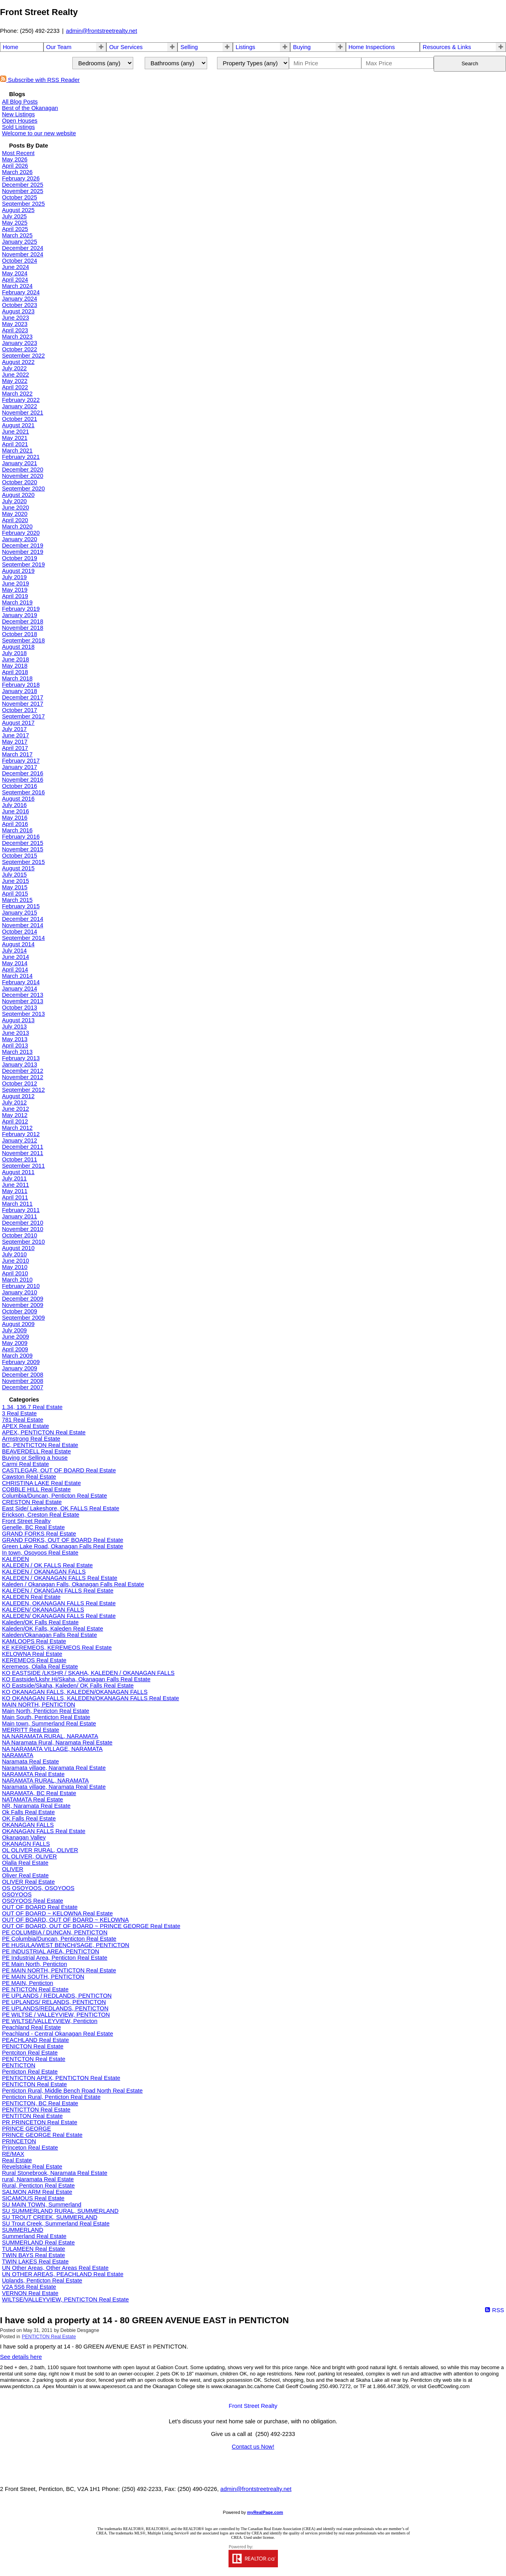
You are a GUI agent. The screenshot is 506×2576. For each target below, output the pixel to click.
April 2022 (15, 387)
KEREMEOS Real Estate (34, 1660)
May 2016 (14, 817)
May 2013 (14, 1039)
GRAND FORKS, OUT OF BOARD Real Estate (62, 1540)
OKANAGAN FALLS (28, 1825)
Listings (245, 47)
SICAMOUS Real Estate (33, 2198)
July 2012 (14, 1102)
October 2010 (19, 1235)
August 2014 (18, 944)
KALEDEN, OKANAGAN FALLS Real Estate (59, 1603)
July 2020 (14, 501)
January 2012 (19, 1140)
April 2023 (15, 330)
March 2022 (17, 393)
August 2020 (18, 495)
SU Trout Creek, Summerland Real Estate (56, 2223)
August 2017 (18, 723)
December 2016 (22, 773)
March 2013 (17, 1052)
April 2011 (15, 1197)
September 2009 (23, 1318)
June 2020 (15, 507)
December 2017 (22, 697)
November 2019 (22, 552)
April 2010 (15, 1273)
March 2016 (17, 830)
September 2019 (23, 564)
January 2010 (19, 1292)
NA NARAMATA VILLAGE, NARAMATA (52, 1749)
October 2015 (19, 855)
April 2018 (15, 672)
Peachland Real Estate (31, 2027)
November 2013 (22, 1001)
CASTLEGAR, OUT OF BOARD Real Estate (59, 1470)
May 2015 (14, 887)
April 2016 (15, 824)
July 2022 (14, 368)
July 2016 (14, 805)
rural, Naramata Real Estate (38, 2179)
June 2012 (15, 1109)
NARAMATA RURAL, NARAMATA (45, 1780)
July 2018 (14, 653)
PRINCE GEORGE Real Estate (42, 2135)
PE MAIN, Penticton (27, 1983)
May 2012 (14, 1115)
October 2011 (19, 1159)
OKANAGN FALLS (26, 1844)
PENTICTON (18, 2065)
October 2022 (19, 349)
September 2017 (23, 716)
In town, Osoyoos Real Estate (40, 1552)
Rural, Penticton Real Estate (38, 2185)
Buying (302, 47)
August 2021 (18, 425)
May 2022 (14, 381)
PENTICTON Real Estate (34, 2084)
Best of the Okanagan (30, 108)
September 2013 (23, 1014)
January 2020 (19, 539)
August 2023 (18, 311)
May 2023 (14, 324)
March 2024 (17, 286)
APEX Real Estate (25, 1426)
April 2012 (15, 1121)
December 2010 (22, 1223)
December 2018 (22, 621)
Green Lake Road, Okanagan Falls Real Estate (62, 1546)
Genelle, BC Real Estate (33, 1527)
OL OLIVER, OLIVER (29, 1856)
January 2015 (19, 912)
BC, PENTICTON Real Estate (40, 1445)
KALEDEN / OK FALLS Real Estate (47, 1565)
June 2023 (15, 317)
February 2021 (21, 457)
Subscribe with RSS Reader (40, 80)
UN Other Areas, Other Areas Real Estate (55, 2268)
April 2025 (15, 229)
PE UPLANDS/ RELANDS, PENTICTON (54, 2002)
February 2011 (21, 1210)
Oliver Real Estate (25, 1875)
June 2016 (15, 811)
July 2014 (14, 950)
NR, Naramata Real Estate (36, 1806)
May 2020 (14, 514)
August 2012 (18, 1096)
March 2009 (17, 1355)
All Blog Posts (20, 101)
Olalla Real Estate (25, 1863)
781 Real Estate (22, 1420)
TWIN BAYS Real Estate (33, 2255)
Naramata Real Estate (30, 1761)
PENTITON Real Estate (32, 2116)
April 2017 (15, 748)
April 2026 (15, 166)
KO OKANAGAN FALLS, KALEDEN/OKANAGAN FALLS (74, 1692)
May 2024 (14, 273)
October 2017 (19, 710)
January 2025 (19, 242)
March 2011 (17, 1204)
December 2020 (22, 469)
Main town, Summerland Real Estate (49, 1723)
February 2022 (21, 400)
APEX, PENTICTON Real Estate (44, 1432)
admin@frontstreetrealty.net (101, 31)
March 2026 (17, 172)
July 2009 (14, 1330)
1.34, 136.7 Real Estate (32, 1407)
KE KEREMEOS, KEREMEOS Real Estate (57, 1647)
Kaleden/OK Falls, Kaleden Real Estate (52, 1628)
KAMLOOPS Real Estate (34, 1641)
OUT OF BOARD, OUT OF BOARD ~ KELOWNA (65, 1920)
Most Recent (18, 153)
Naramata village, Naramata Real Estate (54, 1768)
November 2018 (22, 628)
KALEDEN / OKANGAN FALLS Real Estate (57, 1590)
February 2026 (21, 178)
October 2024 (19, 261)
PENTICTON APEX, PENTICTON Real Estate (61, 2078)
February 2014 (21, 982)
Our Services (126, 47)
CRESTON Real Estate (32, 1502)
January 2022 (19, 406)
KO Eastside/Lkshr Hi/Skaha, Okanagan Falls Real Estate (76, 1679)
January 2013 (19, 1064)
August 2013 (18, 1020)
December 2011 (22, 1147)
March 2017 (17, 754)
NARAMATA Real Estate (33, 1774)
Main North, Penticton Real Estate (45, 1711)
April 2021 (15, 444)
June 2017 (15, 735)
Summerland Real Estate (34, 2236)
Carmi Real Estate (25, 1464)
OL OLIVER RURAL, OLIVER (40, 1850)
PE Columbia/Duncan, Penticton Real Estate (59, 1939)
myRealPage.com (265, 2512)
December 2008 (22, 1374)
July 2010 (14, 1254)
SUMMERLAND (22, 2230)
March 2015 (17, 900)
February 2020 (21, 533)
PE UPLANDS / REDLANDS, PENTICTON (56, 1996)
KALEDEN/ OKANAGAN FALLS (43, 1609)
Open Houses (20, 120)
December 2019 (22, 545)
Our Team (59, 47)
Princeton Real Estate (30, 2147)
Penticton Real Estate (30, 2071)
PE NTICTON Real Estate (35, 1989)
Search (469, 63)
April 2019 (15, 596)
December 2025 (22, 185)
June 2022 (15, 374)
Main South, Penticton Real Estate (46, 1717)
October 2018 (19, 634)
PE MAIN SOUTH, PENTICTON (43, 1977)
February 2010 (21, 1286)
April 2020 (15, 520)
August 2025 (18, 210)
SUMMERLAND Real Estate (38, 2242)
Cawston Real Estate (29, 1477)
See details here (21, 2357)
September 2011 (23, 1166)
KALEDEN (15, 1559)
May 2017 (14, 742)
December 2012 (22, 1071)
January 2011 (19, 1216)
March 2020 (17, 526)
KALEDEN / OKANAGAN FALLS (44, 1571)
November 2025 (22, 191)
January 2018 (19, 691)
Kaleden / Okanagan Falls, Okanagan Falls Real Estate (73, 1584)
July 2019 (14, 577)
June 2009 (15, 1336)
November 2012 (22, 1077)
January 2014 (19, 988)
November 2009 (22, 1305)
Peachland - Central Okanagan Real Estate (57, 2033)
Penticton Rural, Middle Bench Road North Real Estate (72, 2090)
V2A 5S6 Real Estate (29, 2287)
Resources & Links (447, 47)
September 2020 (23, 488)
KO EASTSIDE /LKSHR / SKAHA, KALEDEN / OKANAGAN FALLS (88, 1673)
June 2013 (15, 1033)
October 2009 (19, 1311)
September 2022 (23, 355)
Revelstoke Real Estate (32, 2166)
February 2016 (21, 836)
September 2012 (23, 1090)
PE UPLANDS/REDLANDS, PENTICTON (55, 2008)
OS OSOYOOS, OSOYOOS (38, 1888)
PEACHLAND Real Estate (35, 2040)
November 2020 (22, 476)
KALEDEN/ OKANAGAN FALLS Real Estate (59, 1616)
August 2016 (18, 799)
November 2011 (22, 1153)
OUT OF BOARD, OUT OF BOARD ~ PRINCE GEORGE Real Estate (91, 1926)
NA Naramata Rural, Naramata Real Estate (57, 1742)
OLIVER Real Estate (28, 1882)
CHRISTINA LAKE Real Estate (41, 1483)
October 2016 (19, 786)
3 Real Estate (19, 1413)
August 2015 (18, 868)
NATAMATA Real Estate (32, 1799)
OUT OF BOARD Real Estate (39, 1907)
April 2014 (15, 969)
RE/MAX (13, 2154)
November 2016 (22, 780)
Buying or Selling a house (35, 1458)
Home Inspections (372, 47)
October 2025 (19, 197)
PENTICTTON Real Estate (36, 2109)
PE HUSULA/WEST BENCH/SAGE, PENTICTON (65, 1945)
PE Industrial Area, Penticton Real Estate (54, 1958)
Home (10, 47)
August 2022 (18, 362)
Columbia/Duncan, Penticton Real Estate (54, 1496)
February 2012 (21, 1134)
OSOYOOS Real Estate (32, 1901)
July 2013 (14, 1026)
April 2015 (15, 893)
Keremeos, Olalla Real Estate (40, 1666)
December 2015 (22, 843)
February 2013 (21, 1058)
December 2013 (22, 995)
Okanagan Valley (24, 1837)
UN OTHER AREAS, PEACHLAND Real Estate (62, 2274)
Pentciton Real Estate (30, 2052)
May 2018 (14, 666)
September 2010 (23, 1242)
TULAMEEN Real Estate (33, 2249)
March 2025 (17, 235)
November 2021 (22, 412)
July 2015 (14, 874)
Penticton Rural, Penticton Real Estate (51, 2097)
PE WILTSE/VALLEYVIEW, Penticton (49, 2021)
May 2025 (14, 223)
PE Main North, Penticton (34, 1964)
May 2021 (14, 438)
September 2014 (23, 938)
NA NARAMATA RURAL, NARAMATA (50, 1736)
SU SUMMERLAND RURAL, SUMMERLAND (60, 2211)
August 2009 (18, 1324)
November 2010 (22, 1229)
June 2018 (15, 659)
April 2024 (15, 280)
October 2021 (19, 419)
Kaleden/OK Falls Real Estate (40, 1622)
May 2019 (14, 590)
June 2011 (15, 1185)
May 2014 (14, 963)
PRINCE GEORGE (26, 2128)
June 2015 (15, 881)
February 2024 (21, 292)
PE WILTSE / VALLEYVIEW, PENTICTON (56, 2015)
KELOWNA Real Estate (32, 1654)
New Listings (18, 114)
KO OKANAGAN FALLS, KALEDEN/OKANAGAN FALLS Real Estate (90, 1698)
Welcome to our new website (39, 133)
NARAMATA (17, 1755)
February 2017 (21, 761)
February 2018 (21, 685)
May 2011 (14, 1191)
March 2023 (17, 336)
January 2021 (19, 463)
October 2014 (19, 931)
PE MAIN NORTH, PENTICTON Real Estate (59, 1970)
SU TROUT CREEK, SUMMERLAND (49, 2217)
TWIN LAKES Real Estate (35, 2261)
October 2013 (19, 1007)
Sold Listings (18, 127)
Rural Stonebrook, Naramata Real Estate (54, 2173)
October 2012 (19, 1083)
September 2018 (23, 640)
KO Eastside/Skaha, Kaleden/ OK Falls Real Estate (68, 1685)
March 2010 (17, 1280)
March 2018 (17, 678)
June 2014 (15, 957)
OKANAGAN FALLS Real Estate (43, 1831)
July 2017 (14, 729)
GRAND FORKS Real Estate (39, 1533)
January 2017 (19, 767)
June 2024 (15, 267)
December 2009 (22, 1299)
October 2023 (19, 305)
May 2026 (14, 159)
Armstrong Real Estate (31, 1439)
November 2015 (22, 849)
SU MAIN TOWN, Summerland (41, 2204)
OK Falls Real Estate (29, 1818)
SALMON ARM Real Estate (37, 2192)
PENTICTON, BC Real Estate (40, 2103)
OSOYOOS (17, 1894)
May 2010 (14, 1267)
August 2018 (18, 647)
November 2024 (22, 254)
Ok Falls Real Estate (28, 1812)
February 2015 (21, 906)
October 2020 (19, 482)
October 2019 (19, 558)
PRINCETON (19, 2141)
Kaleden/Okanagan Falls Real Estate (49, 1635)
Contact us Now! (253, 2446)
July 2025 (14, 216)
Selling (189, 47)
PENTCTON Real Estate (33, 2059)
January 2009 (19, 1368)
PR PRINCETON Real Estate (39, 2122)
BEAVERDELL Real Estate (36, 1451)
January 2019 (19, 615)
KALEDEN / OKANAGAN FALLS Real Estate (59, 1578)
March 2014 (17, 976)
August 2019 (18, 571)
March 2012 (17, 1128)
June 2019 (15, 583)
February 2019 (21, 609)
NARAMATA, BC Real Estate (39, 1793)
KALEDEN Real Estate (31, 1597)
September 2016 (23, 792)
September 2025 (23, 204)
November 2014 (22, 925)
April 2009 (15, 1349)
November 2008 (22, 1381)
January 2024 (19, 298)
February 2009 (21, 1362)
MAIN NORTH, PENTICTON (38, 1704)
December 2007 (22, 1387)
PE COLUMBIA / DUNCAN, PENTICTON (55, 1932)
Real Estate (17, 2160)
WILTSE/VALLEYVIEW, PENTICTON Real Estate (65, 2299)
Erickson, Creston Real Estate (40, 1515)
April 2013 (15, 1045)
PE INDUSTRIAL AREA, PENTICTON (50, 1951)
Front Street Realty (26, 1521)
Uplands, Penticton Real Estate (42, 2280)
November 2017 (22, 704)
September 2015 (23, 862)
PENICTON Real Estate (32, 2046)
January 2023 (19, 343)
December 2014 (22, 919)
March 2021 (17, 450)
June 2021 (15, 431)
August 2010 (18, 1248)
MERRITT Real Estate (30, 1730)
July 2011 (14, 1178)
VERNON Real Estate (30, 2293)
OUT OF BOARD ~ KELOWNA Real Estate (57, 1913)
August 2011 (18, 1172)
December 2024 (22, 248)
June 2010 (15, 1261)
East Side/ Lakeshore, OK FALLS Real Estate (60, 1508)
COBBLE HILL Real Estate (36, 1489)
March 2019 (17, 602)
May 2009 (14, 1343)
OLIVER (12, 1869)
